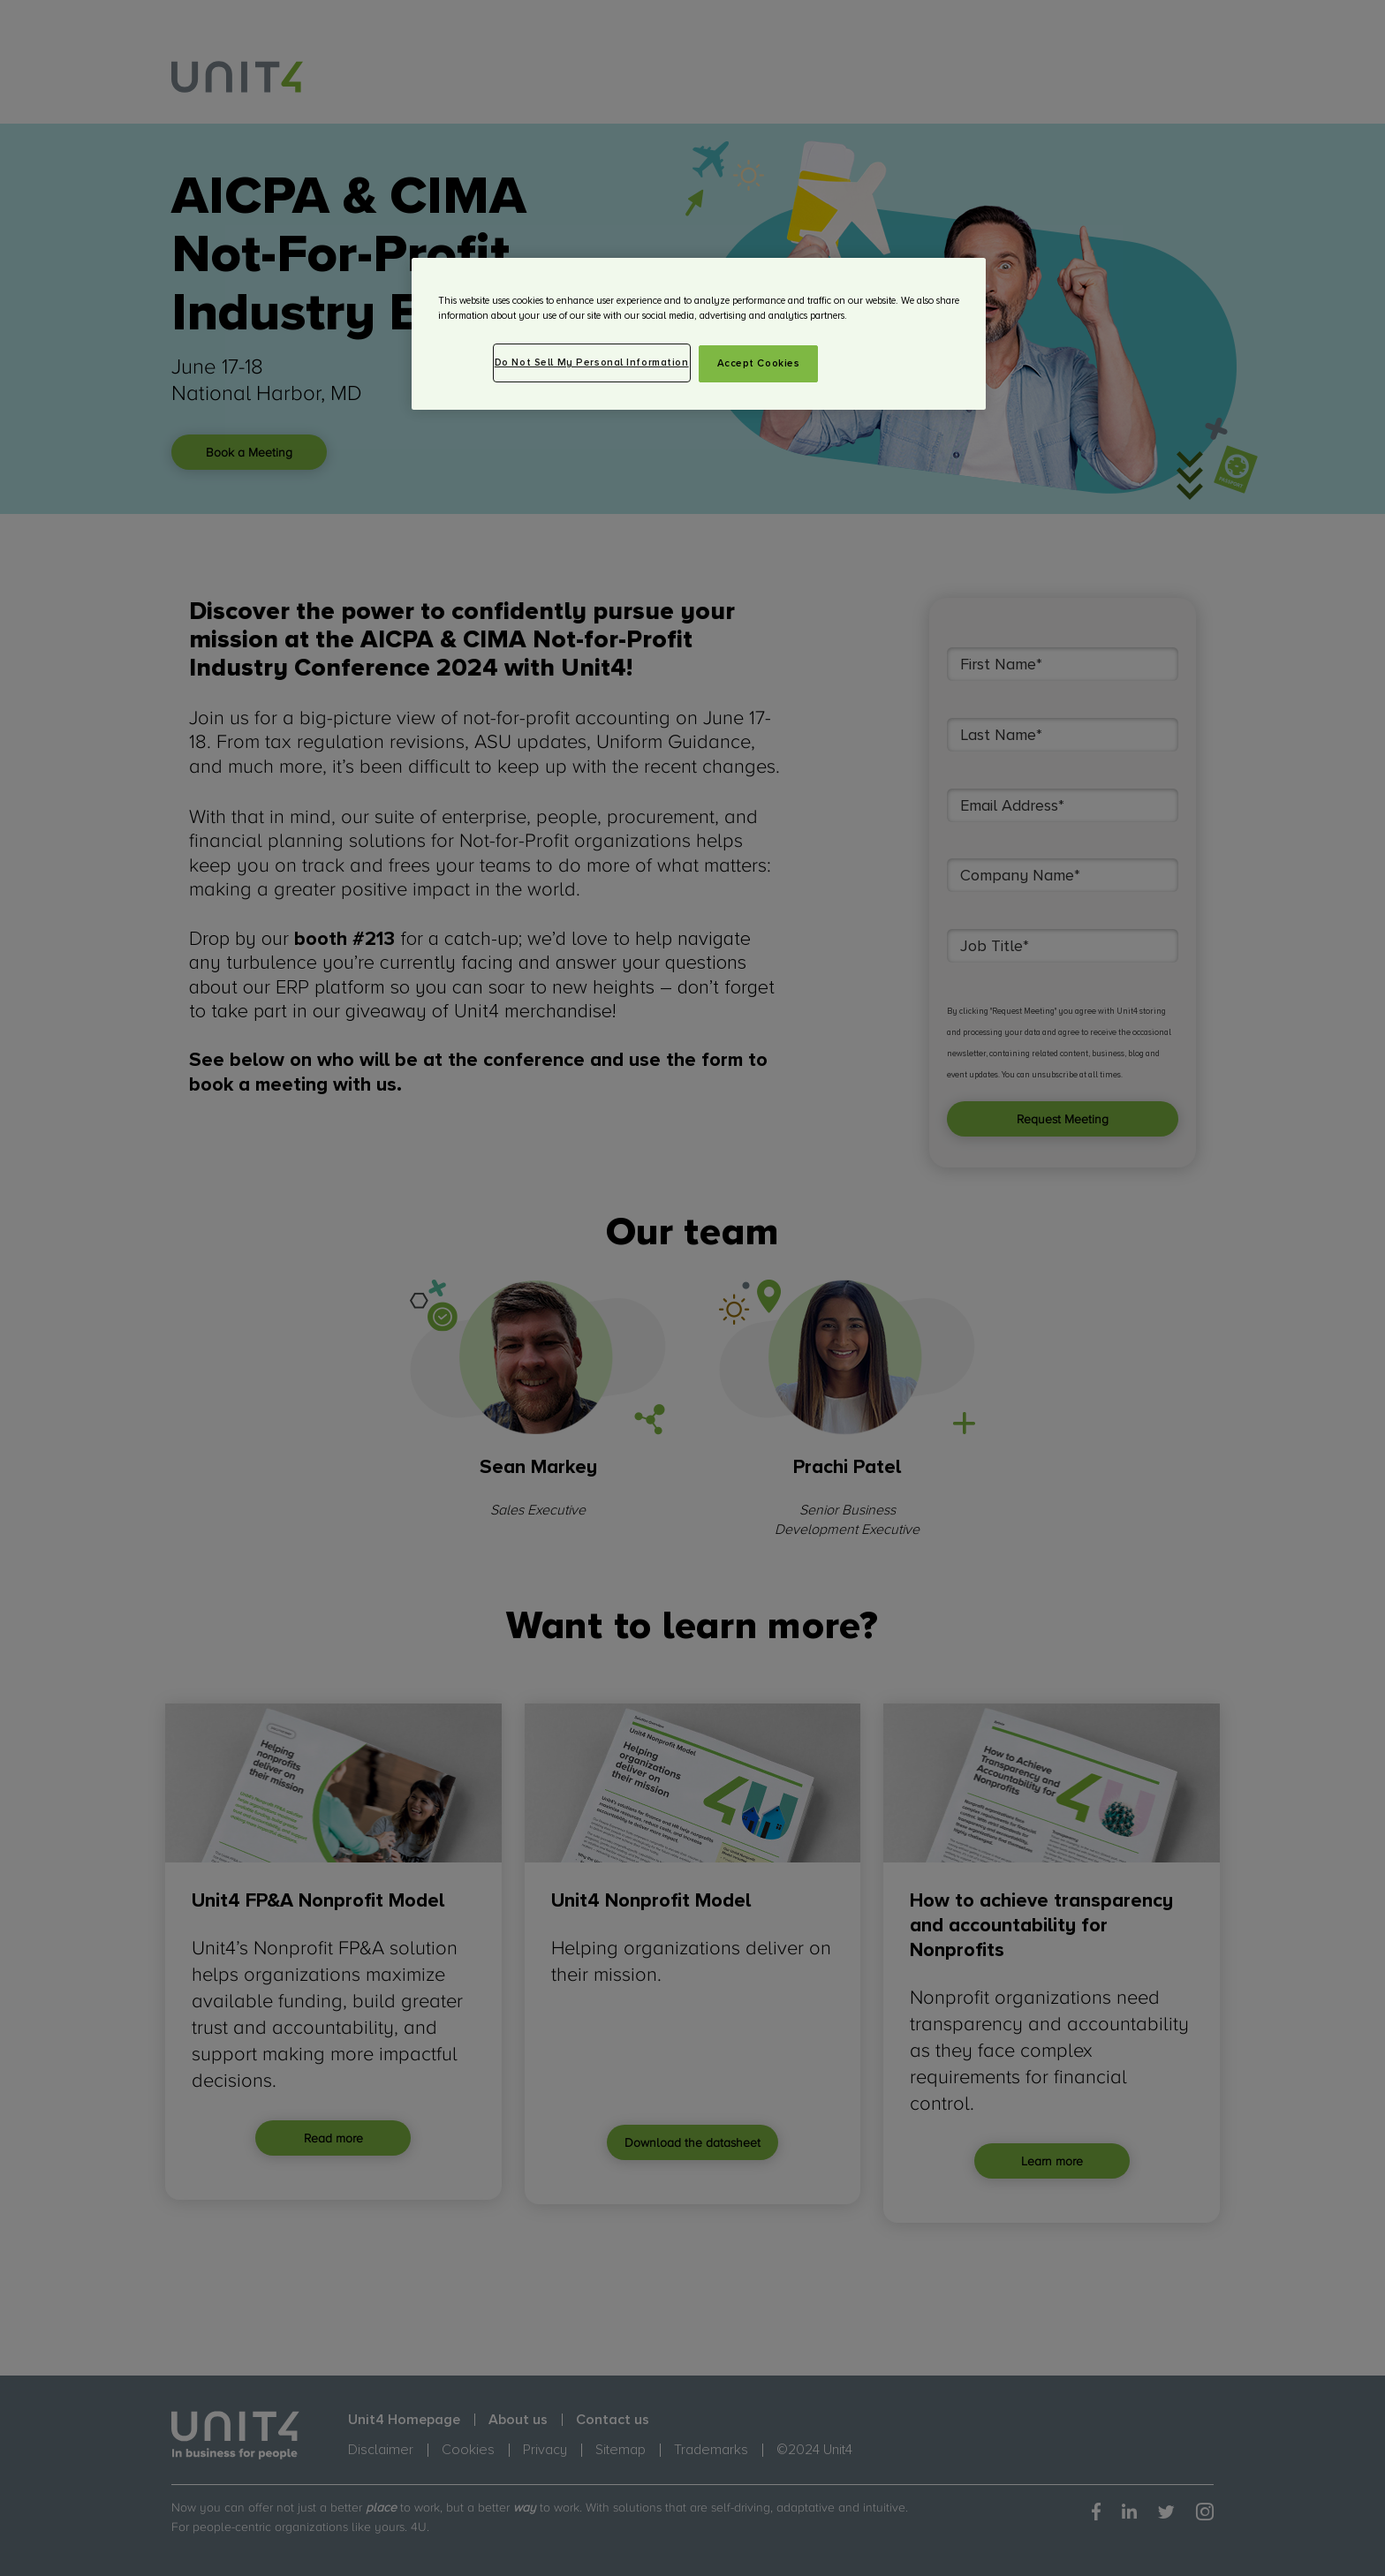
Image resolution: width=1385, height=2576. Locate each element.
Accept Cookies (758, 363)
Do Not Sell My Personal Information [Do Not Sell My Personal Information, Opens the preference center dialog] (592, 362)
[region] (699, 334)
